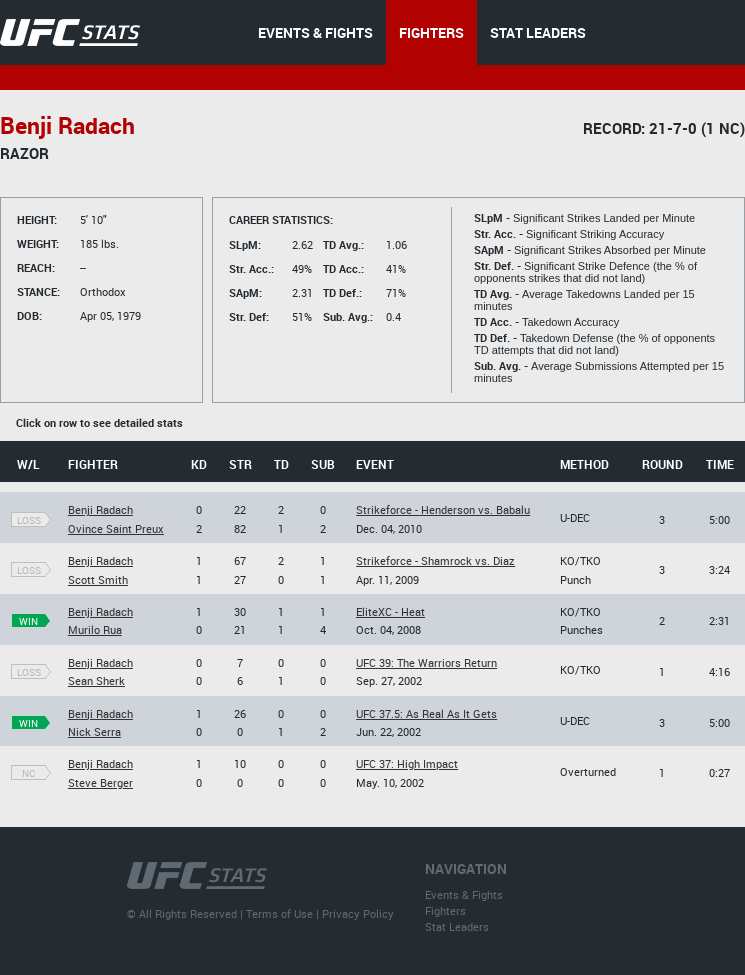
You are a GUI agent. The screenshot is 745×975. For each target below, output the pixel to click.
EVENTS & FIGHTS (315, 32)
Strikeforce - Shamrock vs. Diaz (435, 560)
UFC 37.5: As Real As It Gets (426, 713)
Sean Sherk (96, 680)
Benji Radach (100, 509)
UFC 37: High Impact (407, 763)
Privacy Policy (358, 913)
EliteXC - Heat (390, 611)
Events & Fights (464, 894)
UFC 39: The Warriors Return (426, 662)
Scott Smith (98, 579)
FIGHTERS (431, 32)
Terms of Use (279, 913)
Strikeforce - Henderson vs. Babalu (443, 509)
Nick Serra (94, 731)
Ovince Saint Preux (116, 528)
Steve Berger (100, 782)
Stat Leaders (457, 926)
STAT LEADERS (538, 32)
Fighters (445, 910)
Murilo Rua (95, 629)
